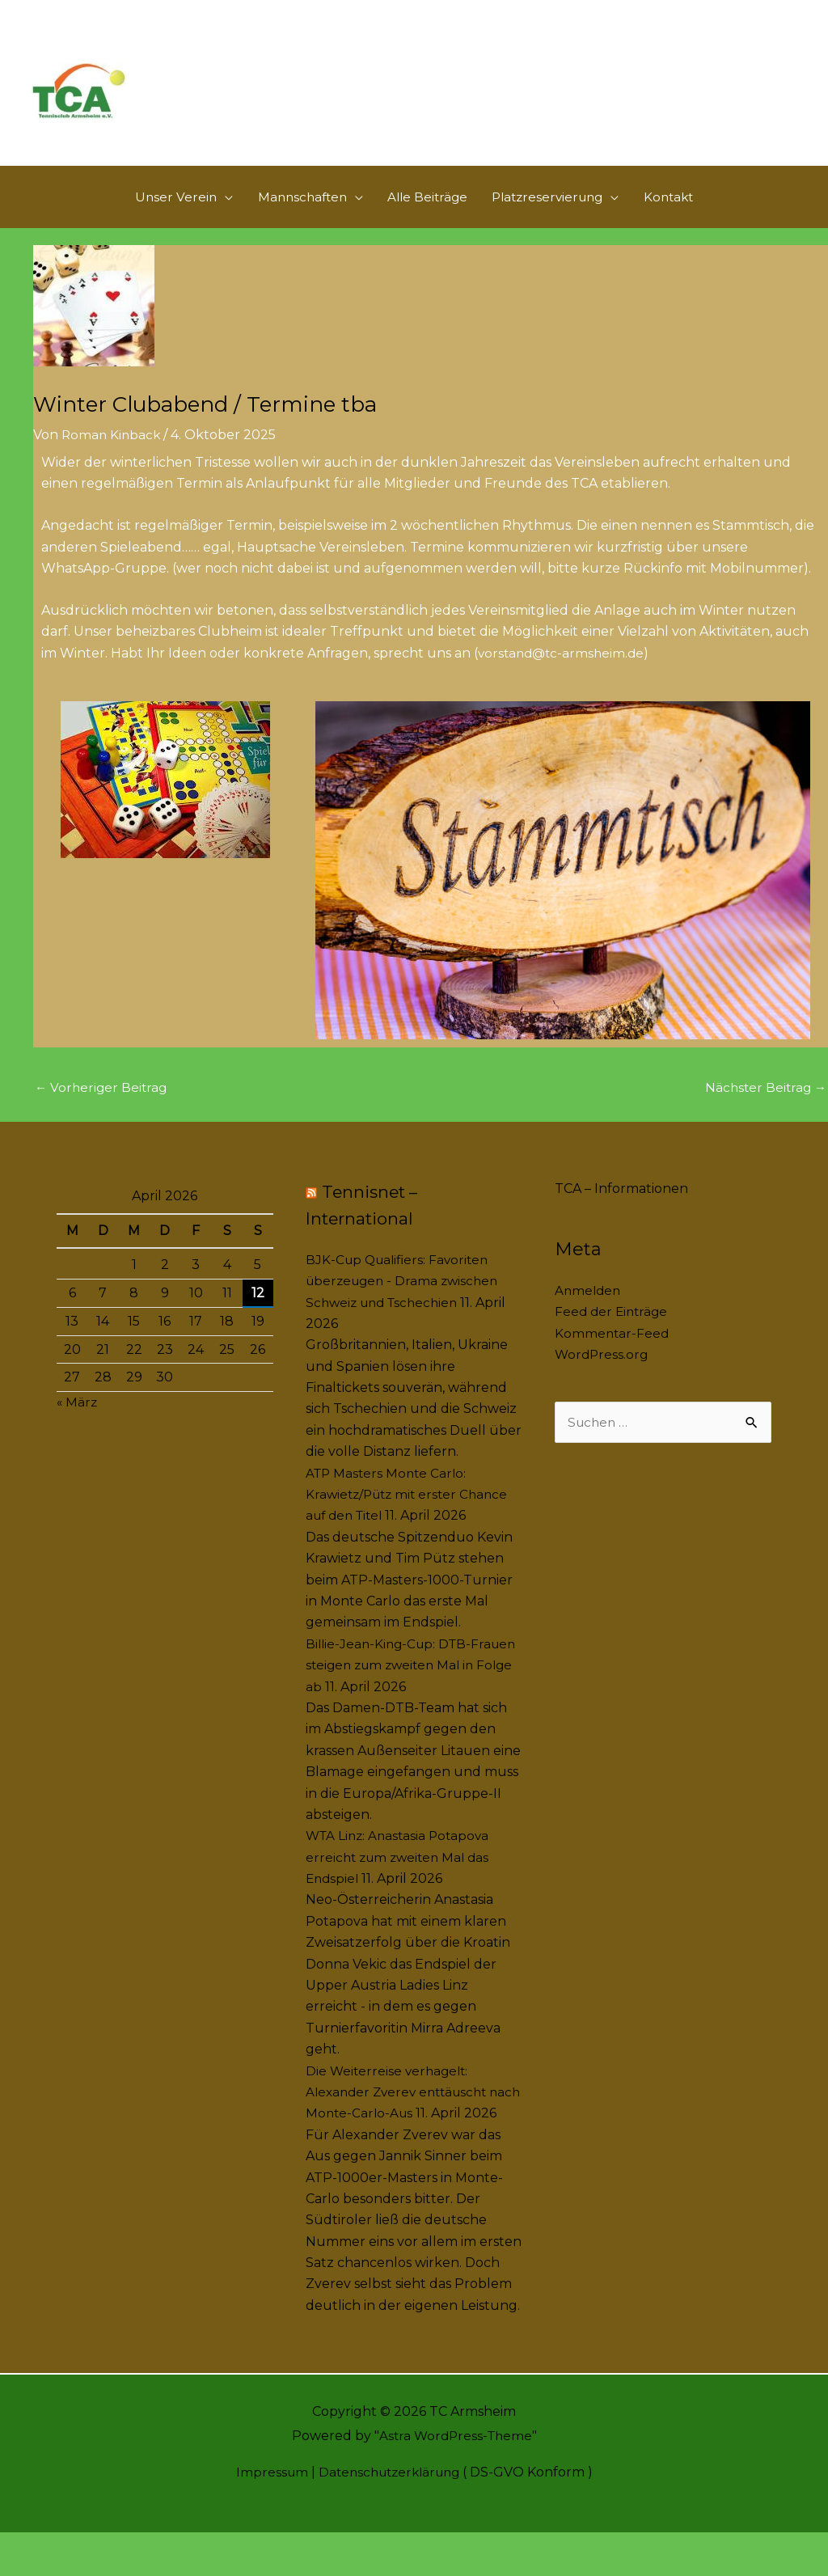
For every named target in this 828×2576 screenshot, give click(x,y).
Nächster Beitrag (763, 1108)
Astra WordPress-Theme (455, 2478)
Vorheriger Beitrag (103, 1108)
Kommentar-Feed (613, 1355)
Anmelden (589, 1312)
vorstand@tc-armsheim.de (564, 673)
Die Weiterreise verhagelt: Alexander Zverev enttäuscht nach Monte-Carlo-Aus (401, 2114)
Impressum (266, 2515)
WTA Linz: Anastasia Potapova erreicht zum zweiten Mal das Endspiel (401, 1880)
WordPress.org (603, 1376)
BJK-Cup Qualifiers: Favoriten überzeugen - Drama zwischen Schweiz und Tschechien (406, 1303)
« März (78, 1424)
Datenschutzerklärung (389, 2515)
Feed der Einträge (613, 1334)
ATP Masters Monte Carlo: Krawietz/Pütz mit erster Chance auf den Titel (411, 1516)
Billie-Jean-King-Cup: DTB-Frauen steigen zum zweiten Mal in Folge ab (412, 1687)
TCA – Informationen (621, 1210)
